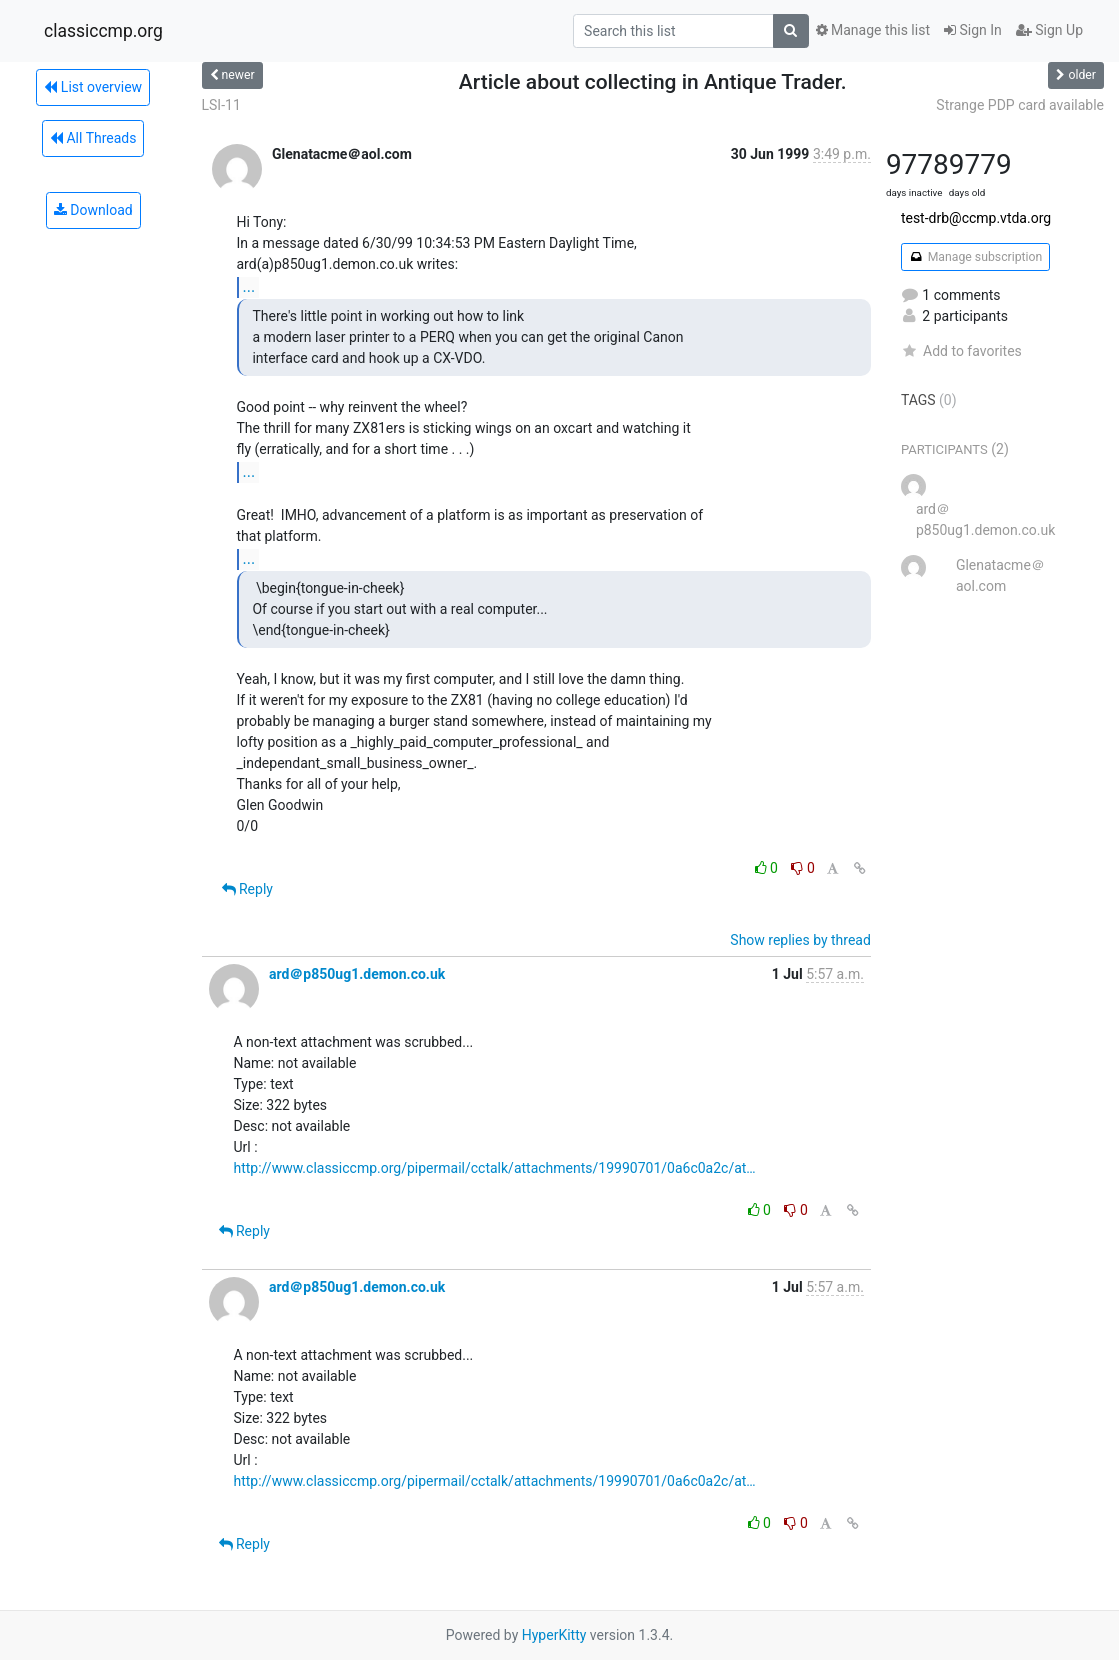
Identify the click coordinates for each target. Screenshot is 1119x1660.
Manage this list (873, 30)
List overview (93, 87)
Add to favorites (961, 351)
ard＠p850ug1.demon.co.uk (357, 974)
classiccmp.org (103, 31)
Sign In (973, 30)
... (249, 286)
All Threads (93, 138)
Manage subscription (975, 257)
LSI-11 (221, 105)
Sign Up (1049, 30)
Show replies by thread (800, 940)
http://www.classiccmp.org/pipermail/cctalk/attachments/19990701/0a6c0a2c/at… (495, 1168)
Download (93, 210)
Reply (247, 889)
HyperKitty (554, 1635)
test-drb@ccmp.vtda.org (976, 218)
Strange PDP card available (1020, 105)
